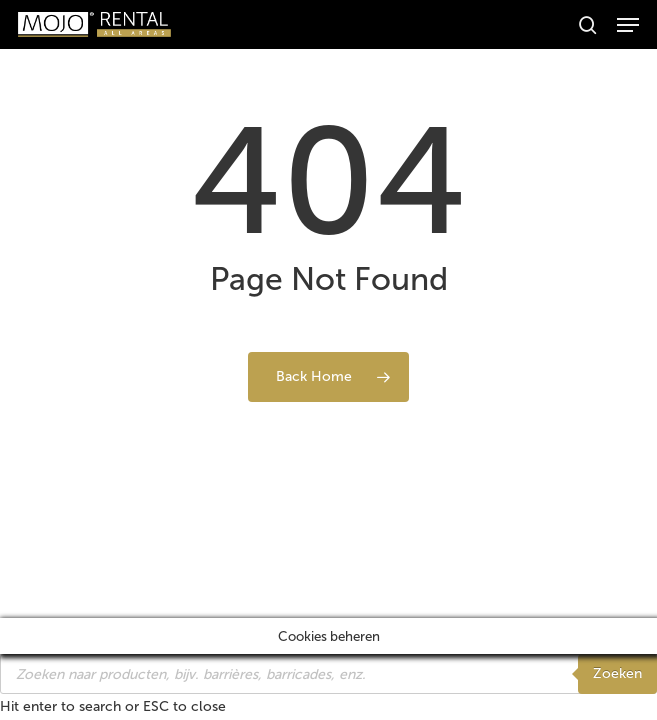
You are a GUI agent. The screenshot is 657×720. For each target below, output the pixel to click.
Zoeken (617, 673)
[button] (628, 25)
